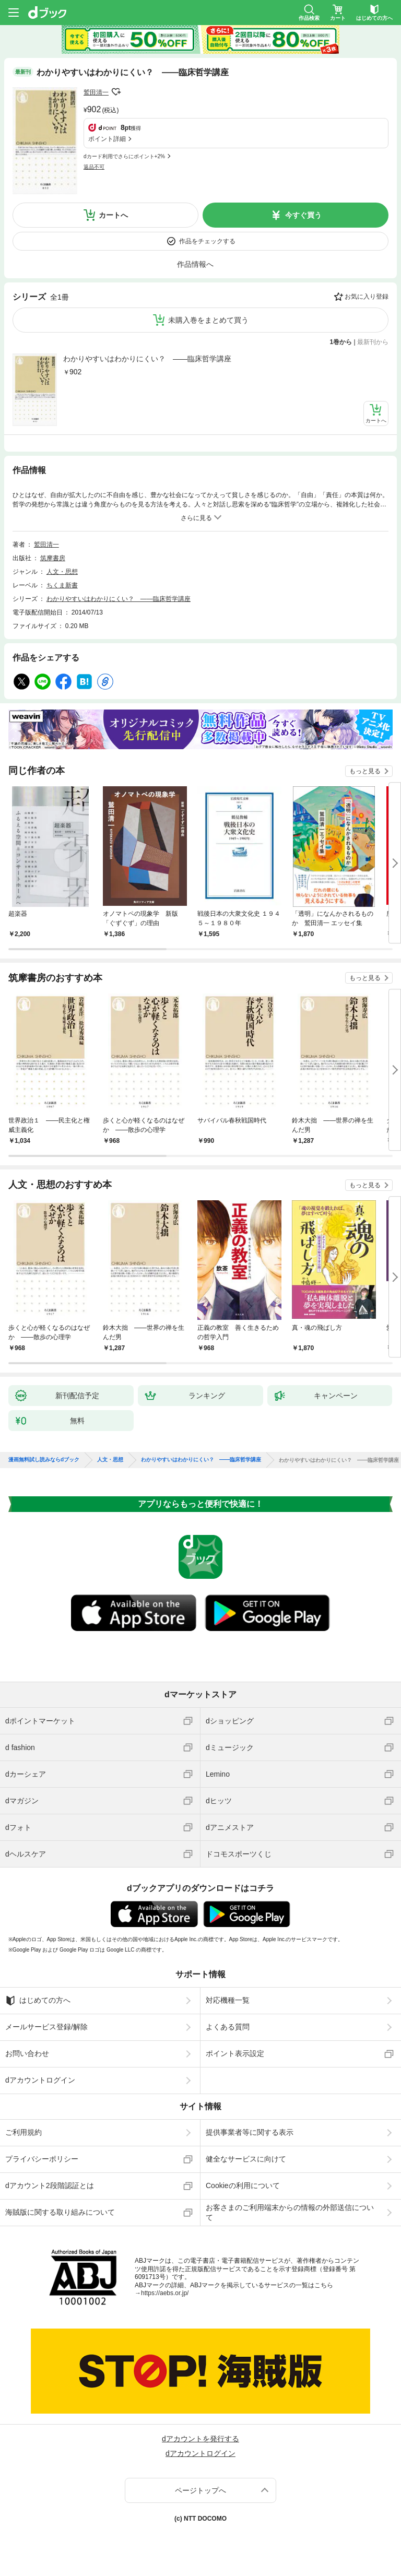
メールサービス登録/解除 (46, 2027)
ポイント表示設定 (235, 2053)
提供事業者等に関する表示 (249, 2132)
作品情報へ (195, 264)
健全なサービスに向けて (246, 2159)
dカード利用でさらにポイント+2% (124, 156)
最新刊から (372, 342)
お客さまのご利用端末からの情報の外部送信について (290, 2212)
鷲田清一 (96, 92)
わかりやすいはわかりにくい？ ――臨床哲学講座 (147, 359)
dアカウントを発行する (200, 2439)
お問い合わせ (27, 2053)
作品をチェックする (207, 241)
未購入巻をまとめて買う (208, 320)
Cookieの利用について (243, 2185)
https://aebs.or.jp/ (164, 2293)
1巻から (341, 342)
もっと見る (365, 771)
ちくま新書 (62, 585)
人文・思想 (62, 571)
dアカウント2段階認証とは (49, 2185)
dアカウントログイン (40, 2080)
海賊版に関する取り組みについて (60, 2212)
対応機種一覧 (228, 2000)
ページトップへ (200, 2490)
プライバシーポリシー (41, 2159)
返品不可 (94, 167)
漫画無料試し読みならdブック (43, 1459)
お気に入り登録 (366, 296)
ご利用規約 (23, 2132)
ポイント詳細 (107, 139)
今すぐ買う (303, 215)
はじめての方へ (37, 2000)
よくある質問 (228, 2027)
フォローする (116, 92)
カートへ (113, 215)
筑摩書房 (52, 558)
